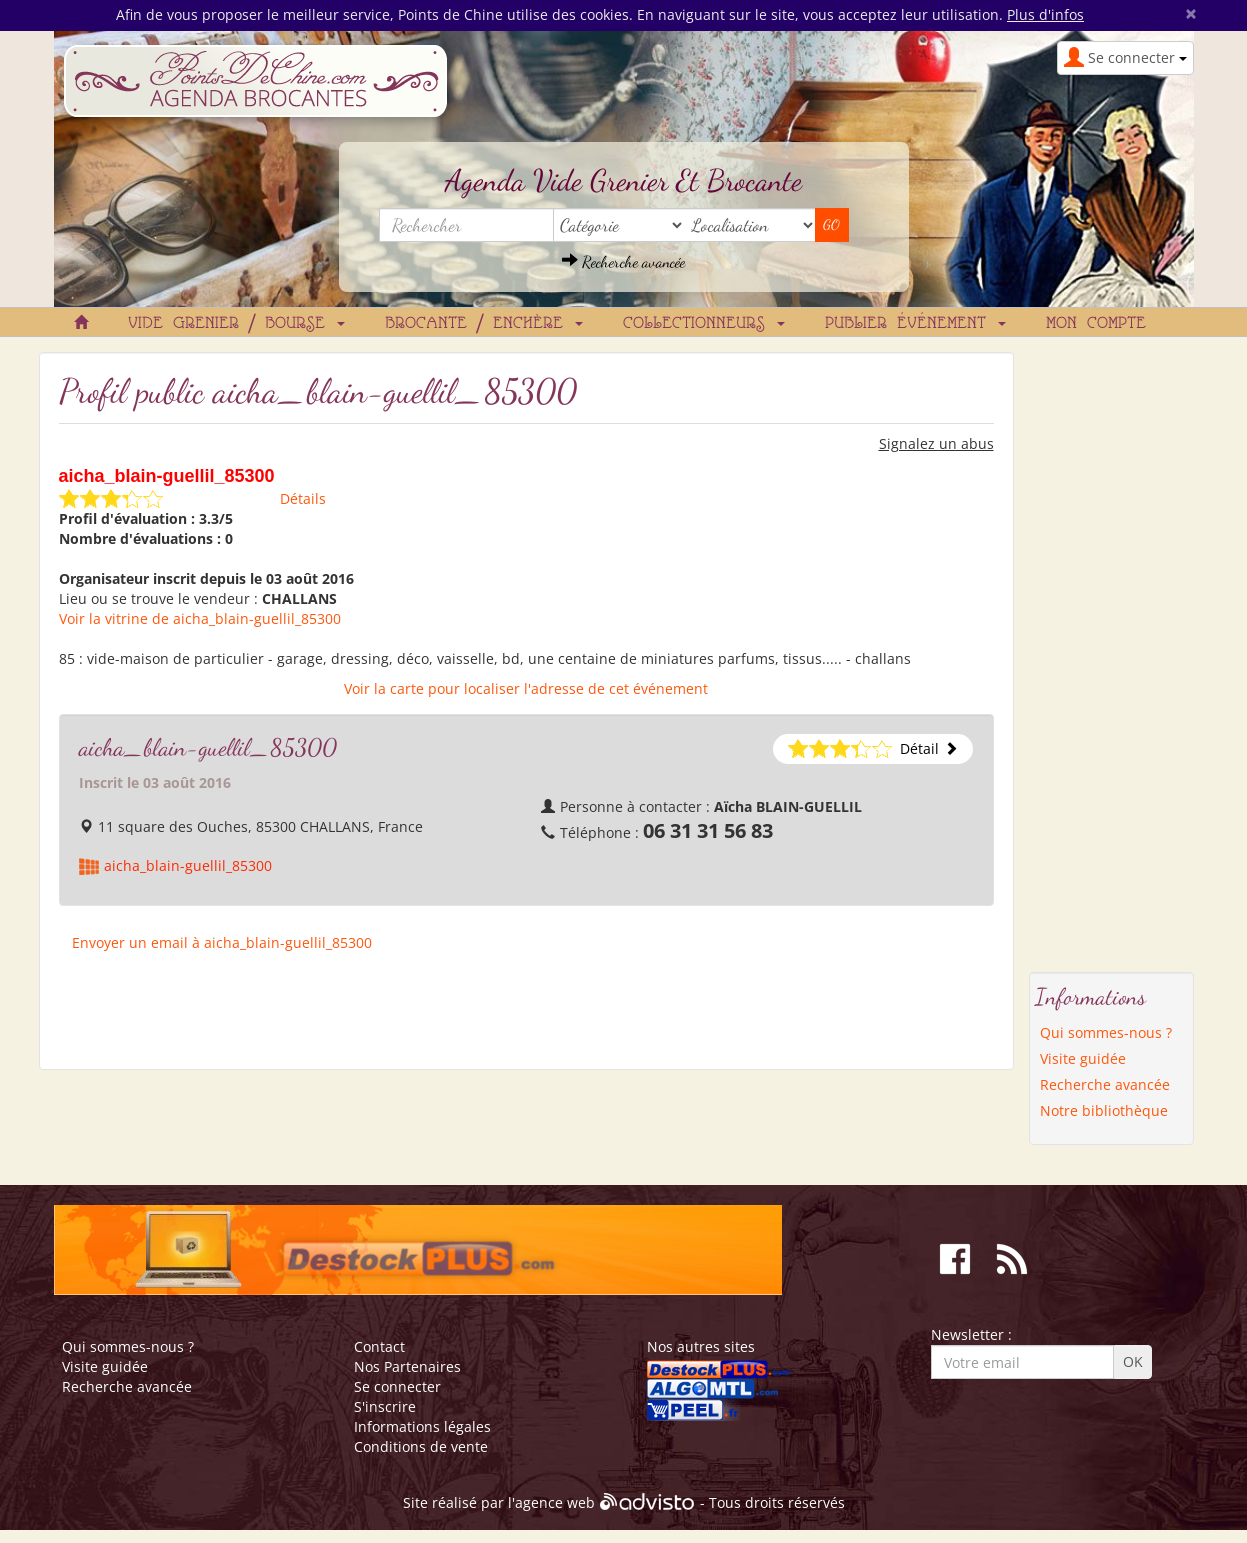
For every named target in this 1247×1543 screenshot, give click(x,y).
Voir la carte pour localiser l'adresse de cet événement (526, 688)
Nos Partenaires (407, 1366)
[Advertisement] (1111, 652)
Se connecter (397, 1386)
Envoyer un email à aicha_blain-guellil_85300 (222, 942)
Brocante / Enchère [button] (484, 324)
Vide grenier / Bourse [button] (236, 324)
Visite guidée (1083, 1058)
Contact (379, 1346)
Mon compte (1096, 324)
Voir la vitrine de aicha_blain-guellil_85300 (200, 618)
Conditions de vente (421, 1446)
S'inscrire (385, 1406)
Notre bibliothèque (1104, 1110)
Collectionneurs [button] (704, 324)
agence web (555, 1503)
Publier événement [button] (915, 324)
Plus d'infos (1045, 14)
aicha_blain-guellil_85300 (188, 865)
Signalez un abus (936, 443)
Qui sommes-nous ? (1106, 1032)
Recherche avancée (623, 261)
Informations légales (422, 1426)
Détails (303, 498)
